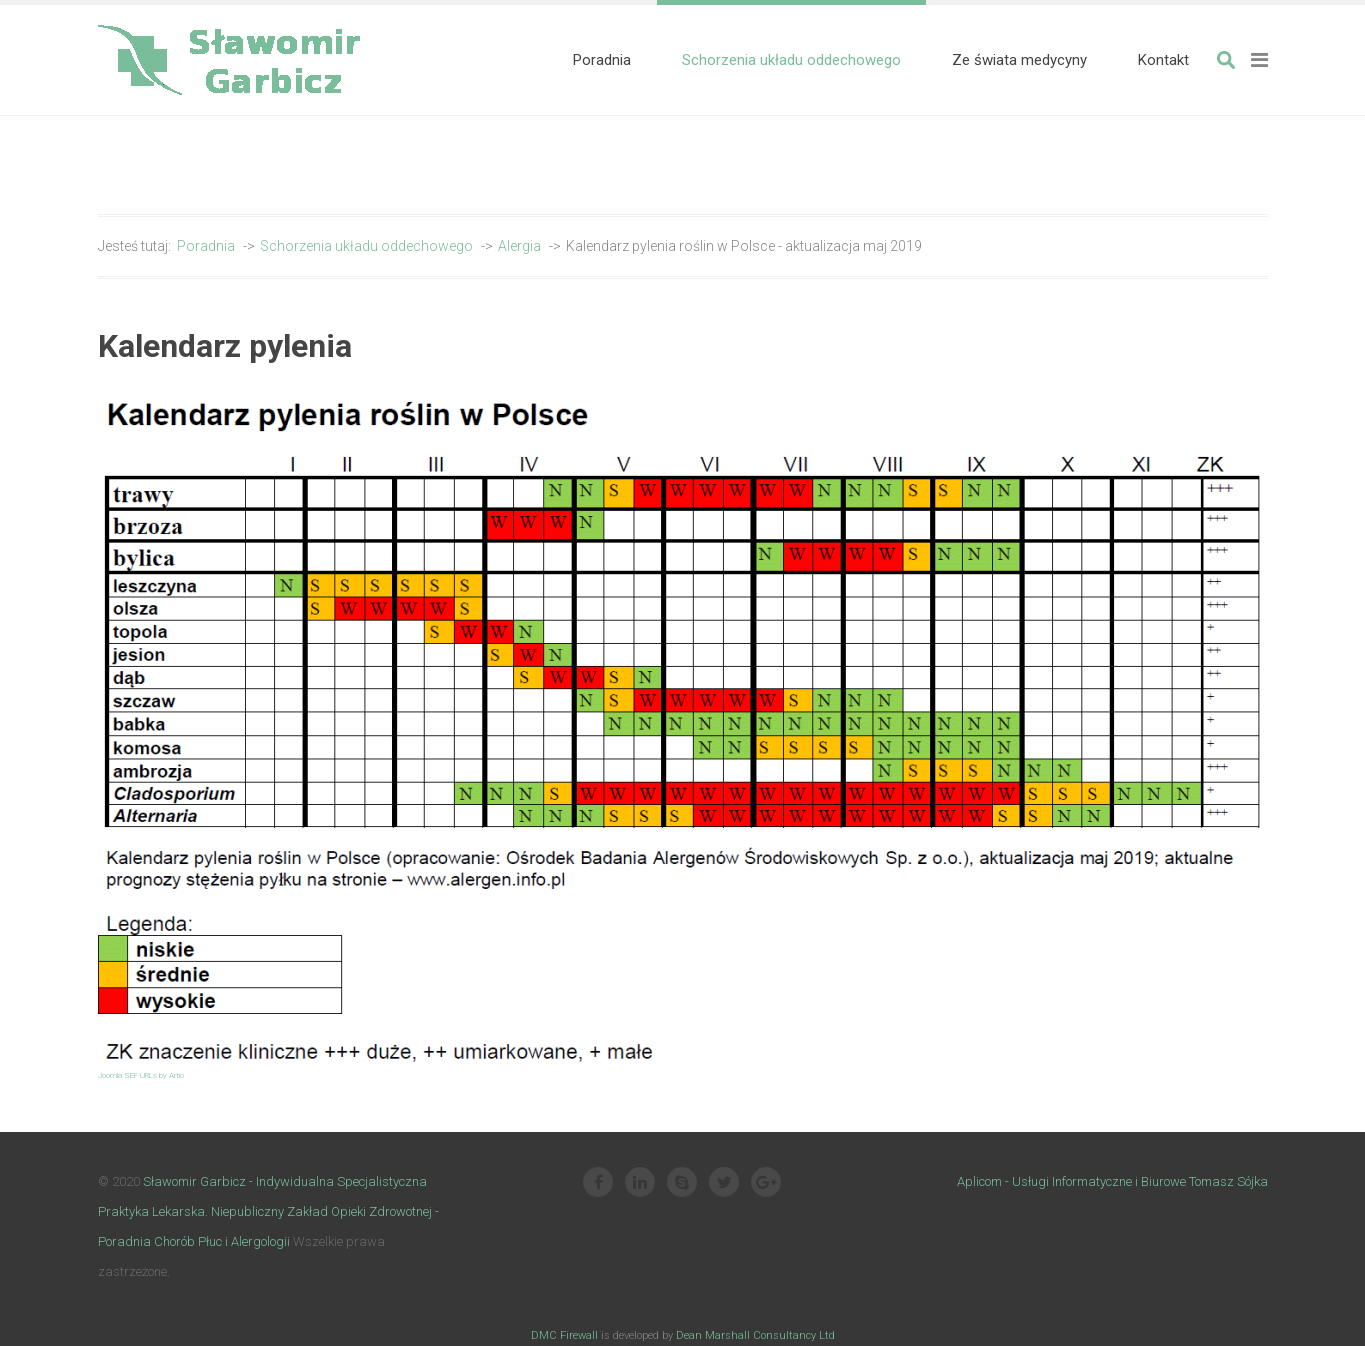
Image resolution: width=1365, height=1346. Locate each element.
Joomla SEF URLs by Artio (141, 1075)
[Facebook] (598, 1183)
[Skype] (682, 1183)
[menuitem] (602, 60)
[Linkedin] (640, 1183)
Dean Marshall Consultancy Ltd (755, 1335)
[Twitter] (724, 1183)
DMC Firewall (564, 1335)
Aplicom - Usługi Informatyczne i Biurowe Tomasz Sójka (1112, 1181)
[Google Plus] (766, 1183)
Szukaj (1226, 60)
